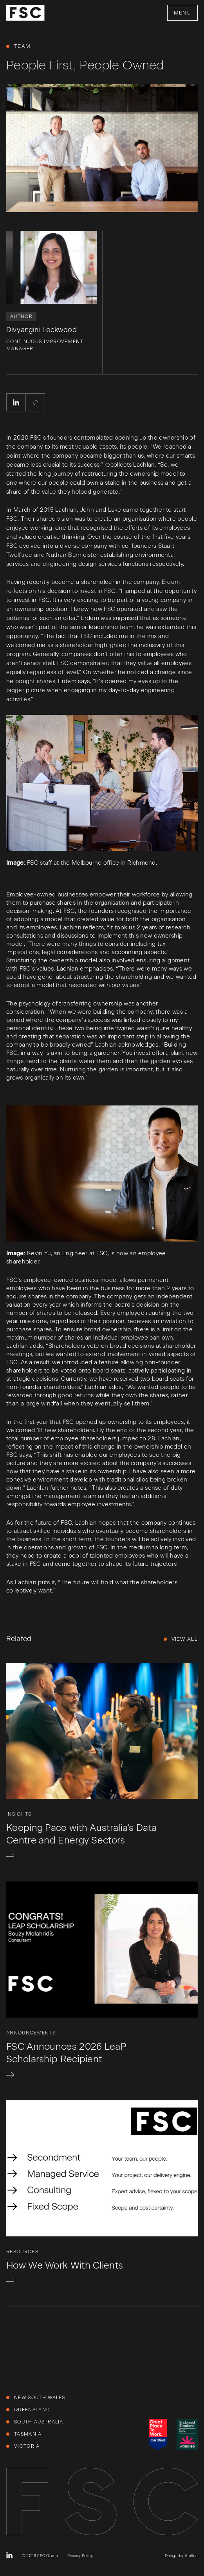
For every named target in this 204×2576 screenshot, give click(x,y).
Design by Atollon (181, 2555)
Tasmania (28, 2434)
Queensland (32, 2409)
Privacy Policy (80, 2555)
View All (185, 1639)
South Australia (38, 2422)
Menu (182, 13)
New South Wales (39, 2397)
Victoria (27, 2446)
